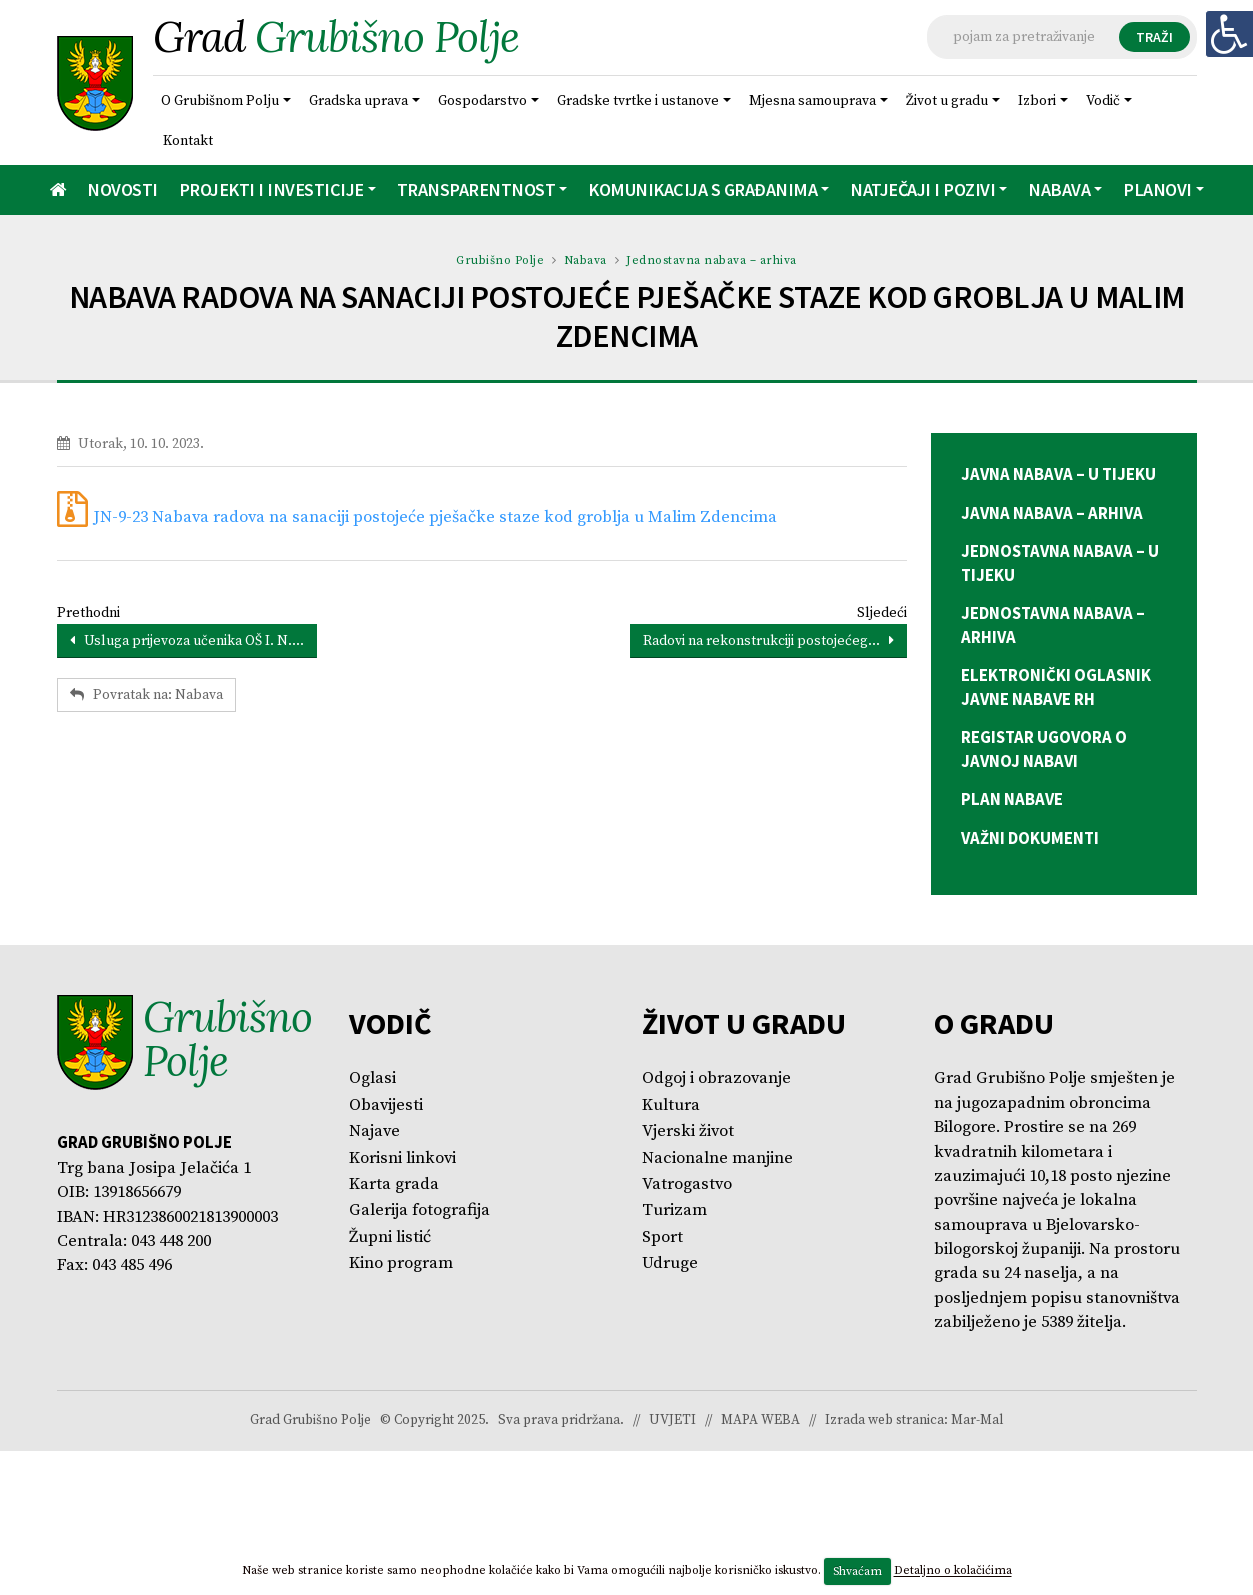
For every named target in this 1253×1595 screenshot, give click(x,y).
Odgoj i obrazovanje (716, 1078)
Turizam (674, 1210)
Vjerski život (688, 1131)
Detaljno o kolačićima (953, 1571)
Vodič (1103, 101)
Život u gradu (947, 101)
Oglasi (372, 1078)
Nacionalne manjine (717, 1158)
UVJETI (672, 1420)
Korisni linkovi (402, 1158)
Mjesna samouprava (812, 101)
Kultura (671, 1105)
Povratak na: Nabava (146, 695)
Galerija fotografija (419, 1210)
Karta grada (394, 1184)
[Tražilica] (1062, 37)
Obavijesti (386, 1105)
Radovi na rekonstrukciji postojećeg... (768, 641)
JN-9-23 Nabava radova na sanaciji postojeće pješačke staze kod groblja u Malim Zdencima (435, 517)
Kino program (401, 1263)
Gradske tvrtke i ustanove (638, 101)
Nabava (1059, 189)
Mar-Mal (977, 1420)
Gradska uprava (358, 101)
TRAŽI (1154, 37)
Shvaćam (857, 1571)
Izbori (1037, 101)
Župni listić (390, 1237)
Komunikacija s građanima (702, 189)
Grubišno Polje (500, 260)
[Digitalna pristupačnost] (1229, 34)
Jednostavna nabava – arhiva (711, 260)
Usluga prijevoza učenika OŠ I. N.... (187, 641)
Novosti (122, 189)
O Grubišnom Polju (220, 101)
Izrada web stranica (884, 1420)
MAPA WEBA (760, 1420)
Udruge (670, 1263)
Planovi (1157, 189)
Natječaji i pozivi (922, 189)
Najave (374, 1131)
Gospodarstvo (482, 101)
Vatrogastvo (687, 1184)
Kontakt (188, 141)
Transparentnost (476, 189)
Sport (662, 1237)
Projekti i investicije (271, 189)
